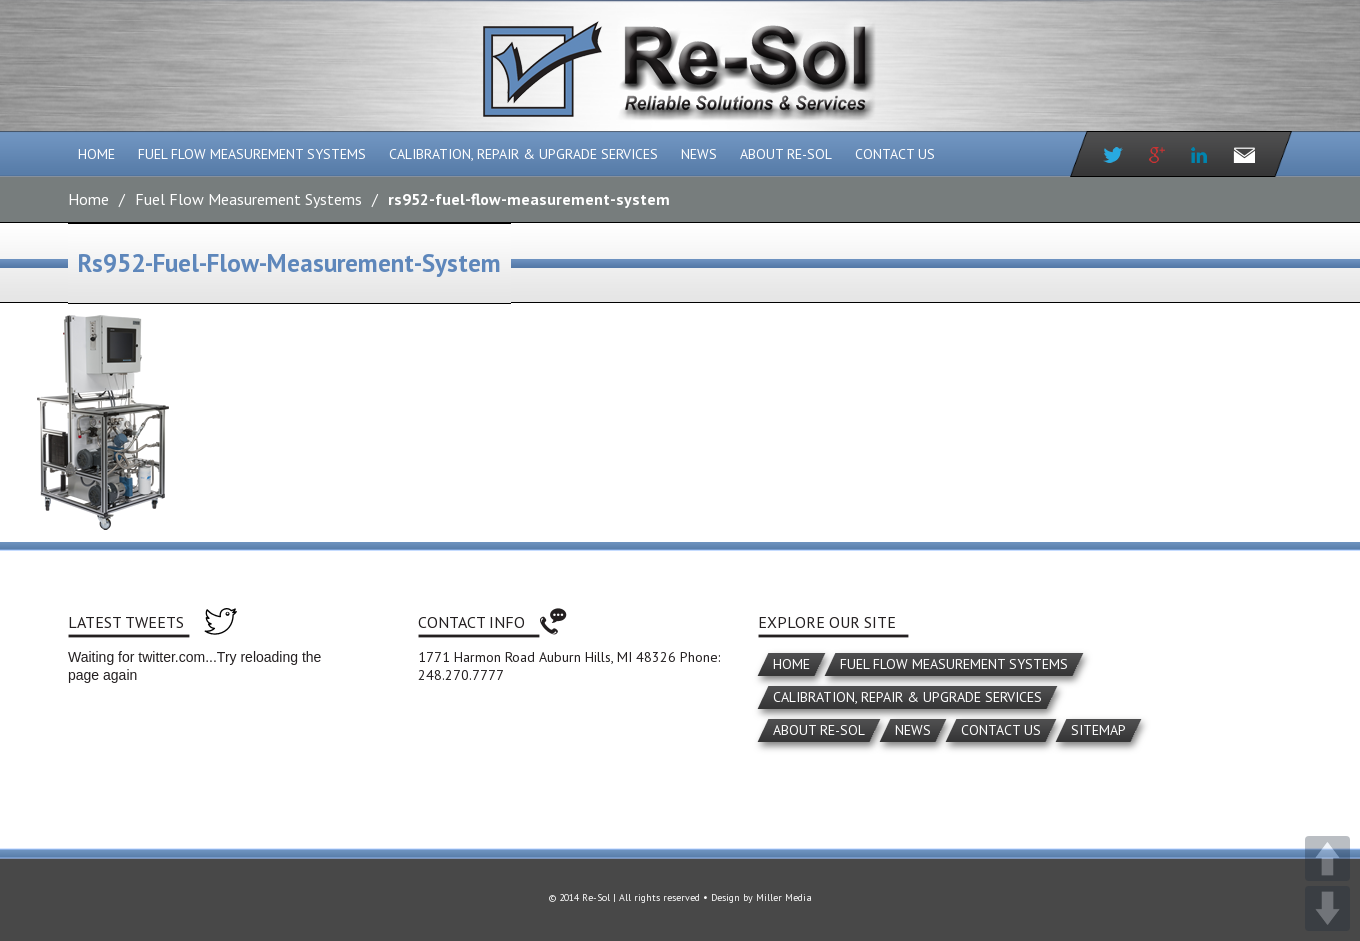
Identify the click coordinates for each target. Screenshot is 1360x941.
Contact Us (895, 154)
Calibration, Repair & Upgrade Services (523, 154)
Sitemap (1098, 730)
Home (96, 154)
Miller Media (784, 897)
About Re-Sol (786, 154)
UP (1327, 858)
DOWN (1327, 908)
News (699, 154)
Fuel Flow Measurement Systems (252, 154)
